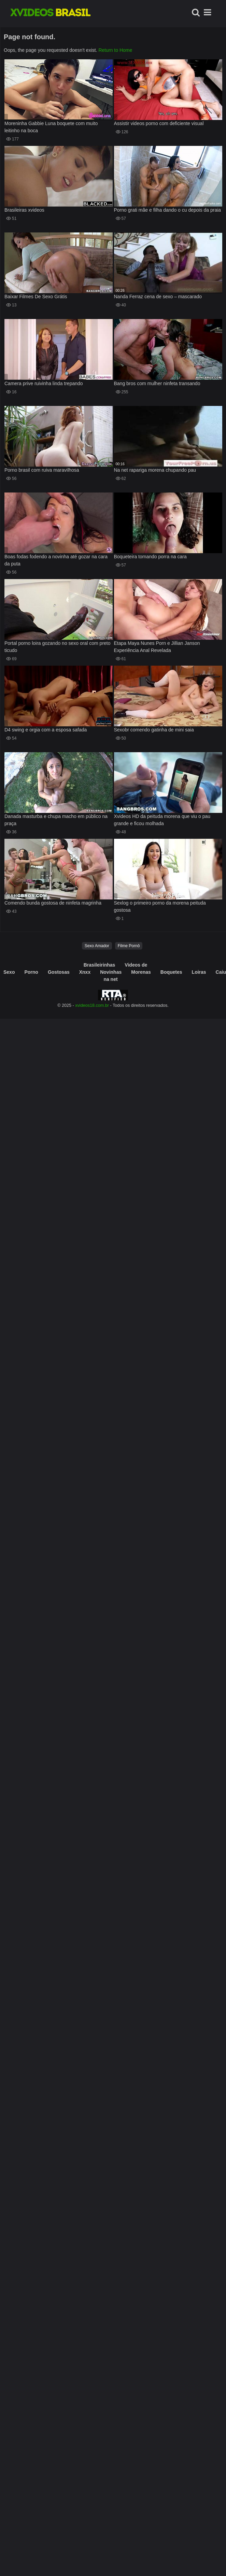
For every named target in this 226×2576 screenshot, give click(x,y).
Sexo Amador (97, 945)
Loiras (199, 972)
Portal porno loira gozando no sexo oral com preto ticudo (57, 646)
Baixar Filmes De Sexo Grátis (35, 296)
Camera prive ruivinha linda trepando (43, 383)
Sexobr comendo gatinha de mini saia (154, 729)
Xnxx (84, 972)
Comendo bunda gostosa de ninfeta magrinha (52, 903)
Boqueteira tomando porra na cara (150, 556)
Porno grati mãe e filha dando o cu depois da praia (167, 210)
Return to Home (115, 50)
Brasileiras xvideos (24, 210)
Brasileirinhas (99, 965)
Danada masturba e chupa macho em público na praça (56, 820)
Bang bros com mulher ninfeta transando (157, 383)
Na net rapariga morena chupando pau (155, 470)
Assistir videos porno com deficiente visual (159, 123)
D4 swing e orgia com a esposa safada (45, 729)
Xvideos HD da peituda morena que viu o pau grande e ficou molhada (162, 820)
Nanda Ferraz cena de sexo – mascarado (158, 296)
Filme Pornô (129, 945)
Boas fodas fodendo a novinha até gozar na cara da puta (56, 560)
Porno (31, 972)
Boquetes (171, 972)
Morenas (141, 972)
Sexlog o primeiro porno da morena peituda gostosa (160, 906)
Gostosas (59, 972)
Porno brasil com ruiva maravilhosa (41, 470)
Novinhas (111, 972)
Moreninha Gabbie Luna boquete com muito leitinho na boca (51, 127)
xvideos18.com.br (92, 1005)
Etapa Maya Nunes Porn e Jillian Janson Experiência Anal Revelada (157, 646)
